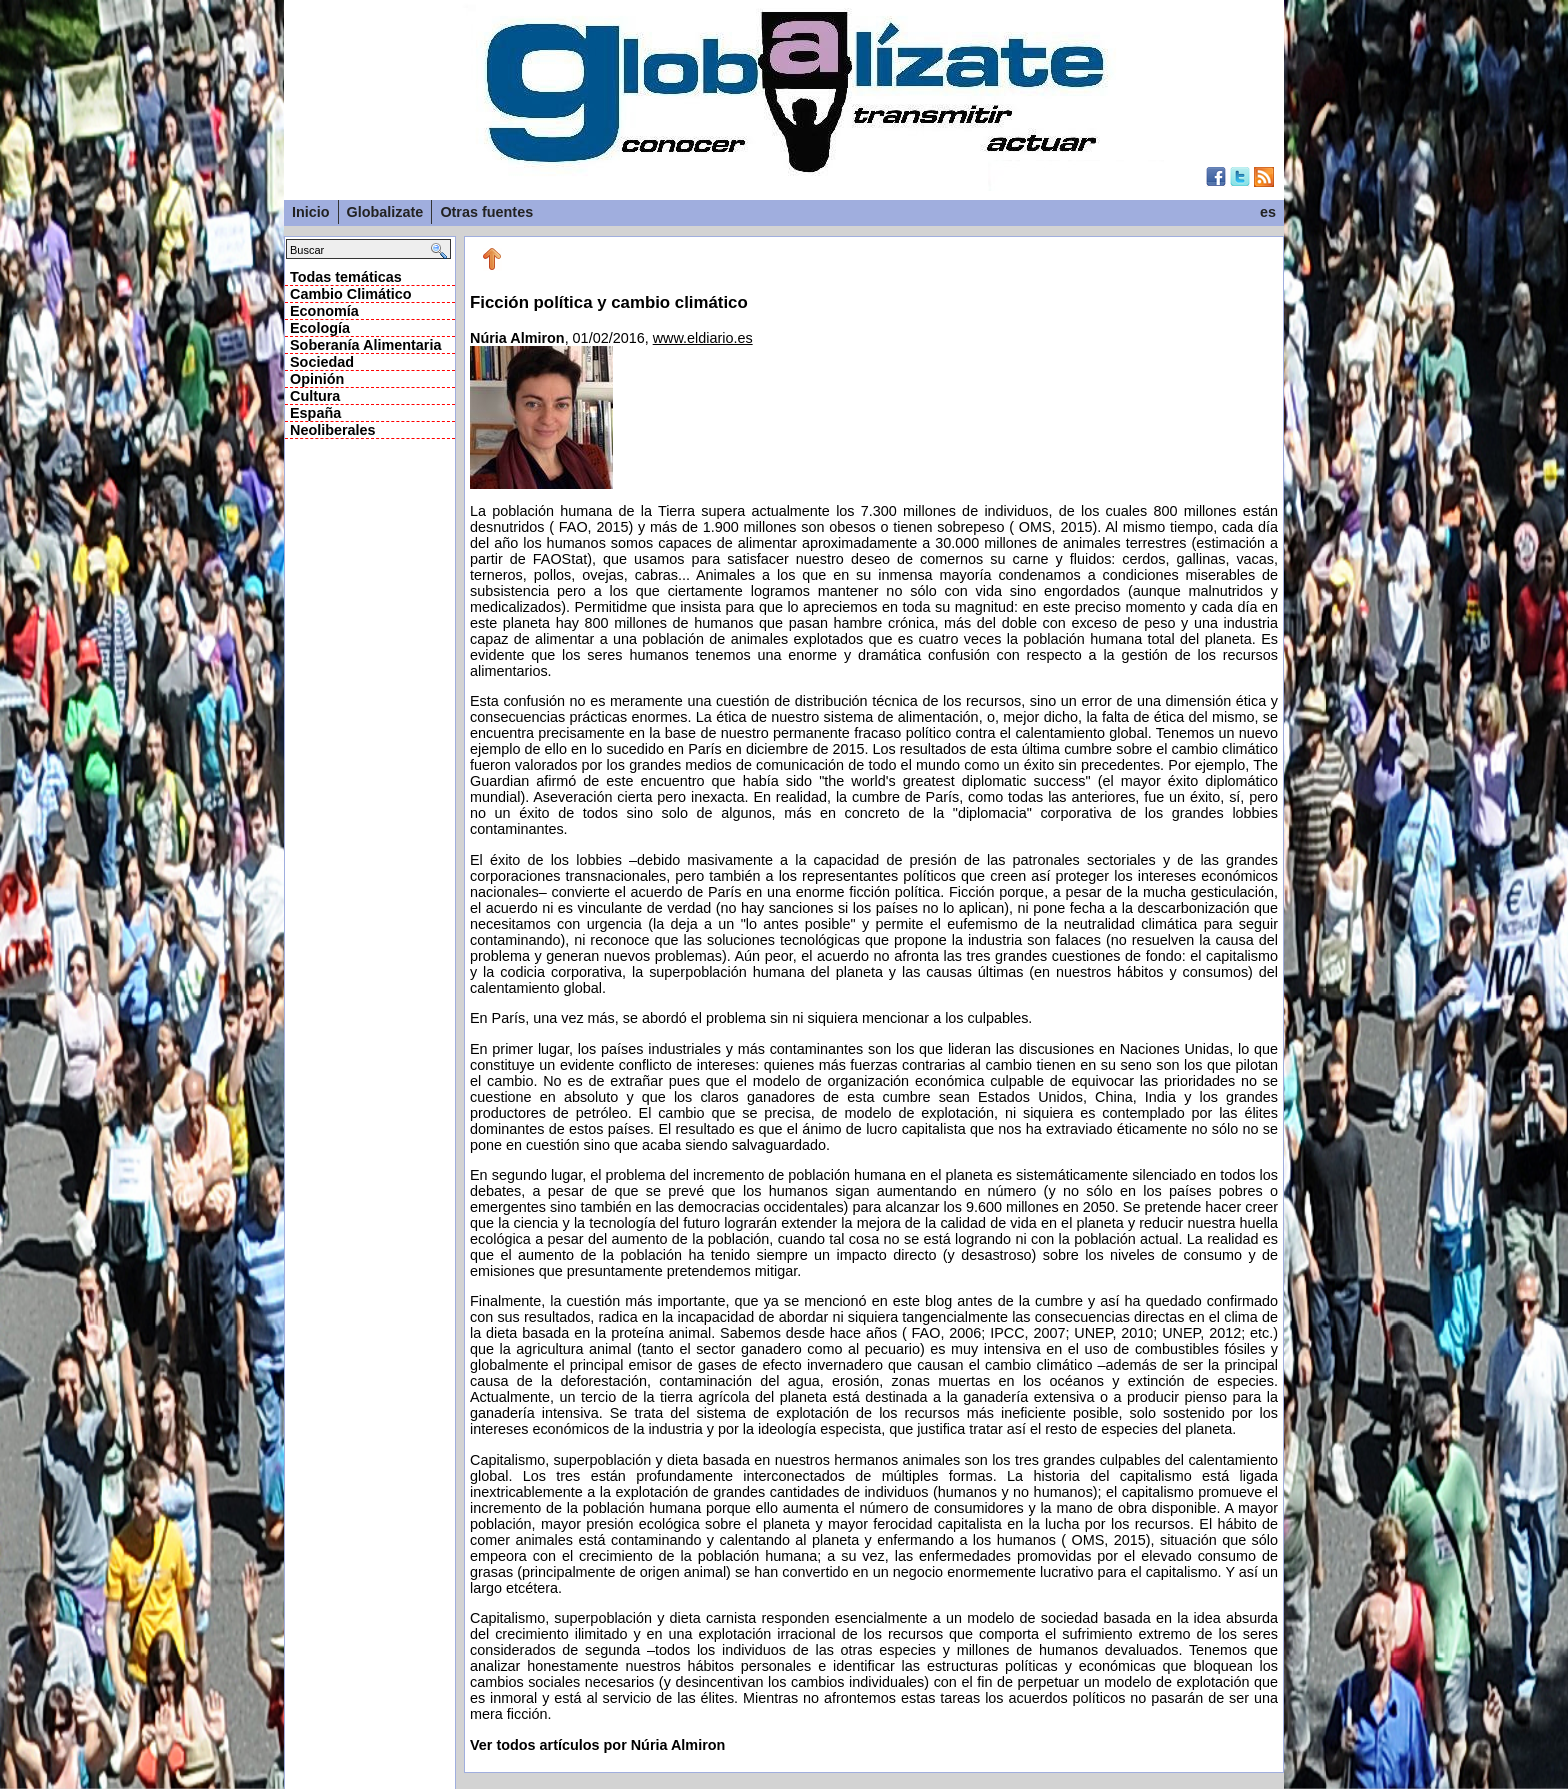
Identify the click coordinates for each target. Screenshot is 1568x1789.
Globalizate (385, 212)
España (315, 413)
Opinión (317, 379)
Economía (324, 311)
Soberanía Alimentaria (365, 345)
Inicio (311, 212)
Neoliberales (333, 430)
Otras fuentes (486, 212)
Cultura (315, 396)
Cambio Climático (351, 294)
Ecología (320, 328)
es (1268, 212)
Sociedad (322, 362)
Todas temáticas (346, 277)
